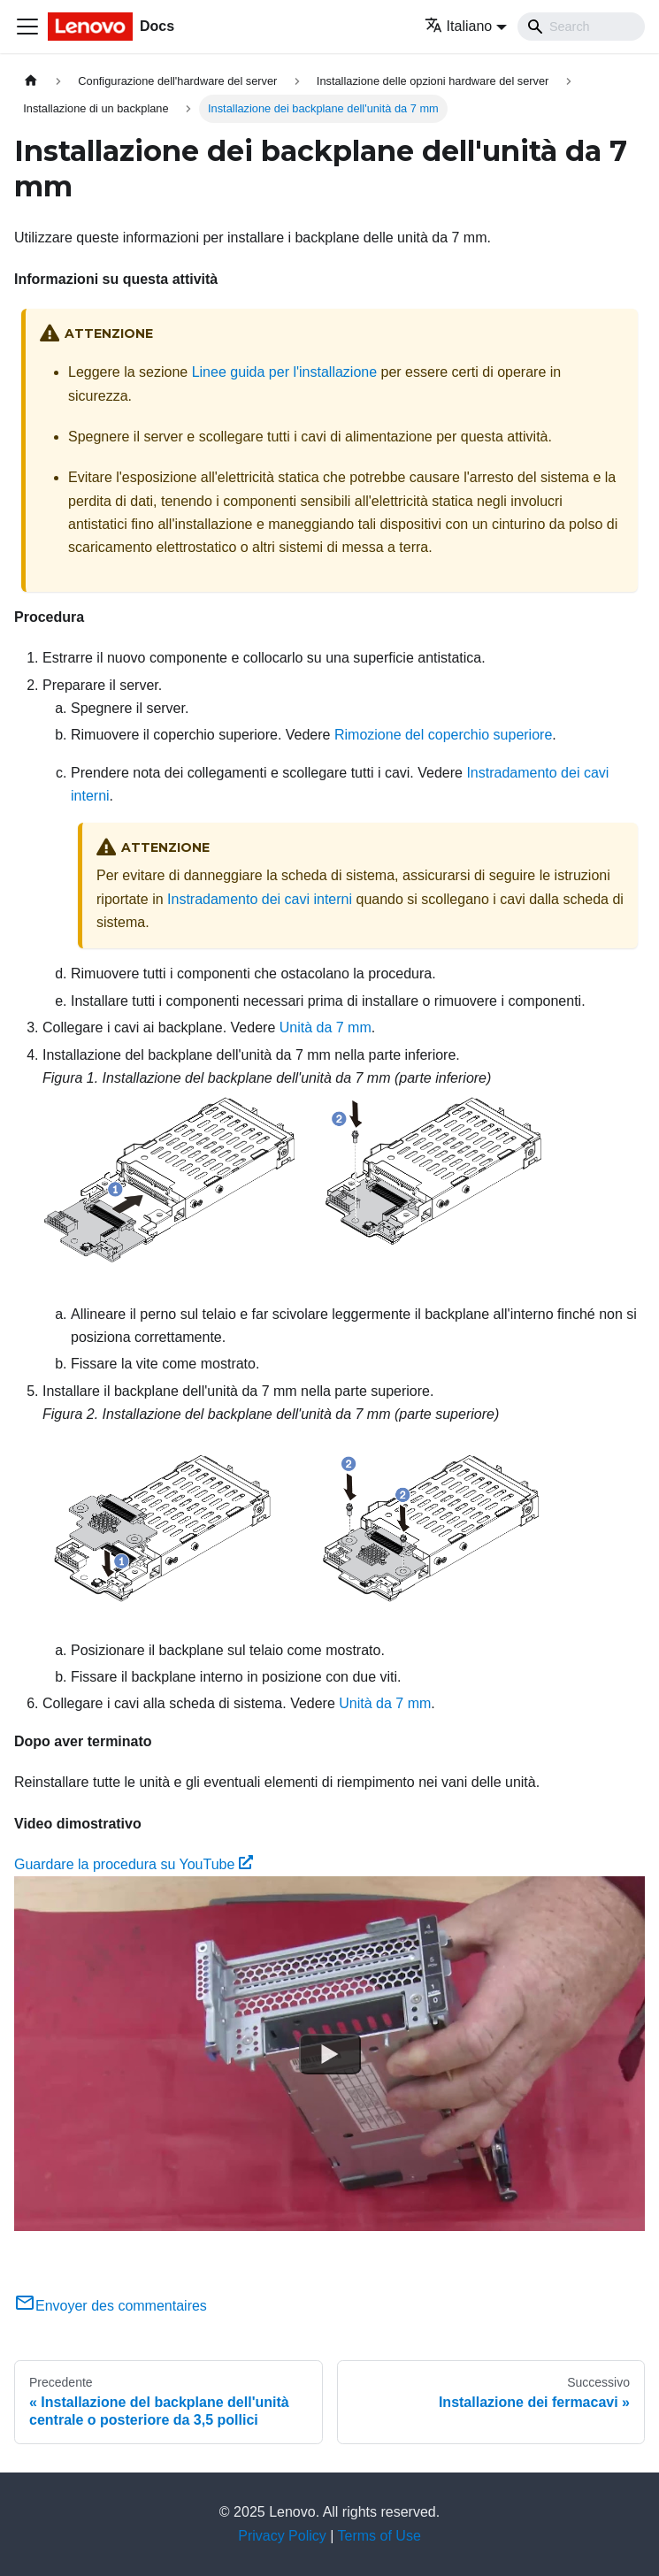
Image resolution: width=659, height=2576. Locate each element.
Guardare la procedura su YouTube (133, 1864)
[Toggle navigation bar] (27, 26)
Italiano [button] (459, 26)
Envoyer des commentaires (110, 2305)
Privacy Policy (282, 2535)
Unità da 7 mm (326, 1027)
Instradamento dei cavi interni (259, 899)
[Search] (581, 26)
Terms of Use (379, 2535)
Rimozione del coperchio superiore (443, 734)
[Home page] (31, 81)
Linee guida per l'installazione (284, 372)
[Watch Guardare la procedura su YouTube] (330, 2054)
